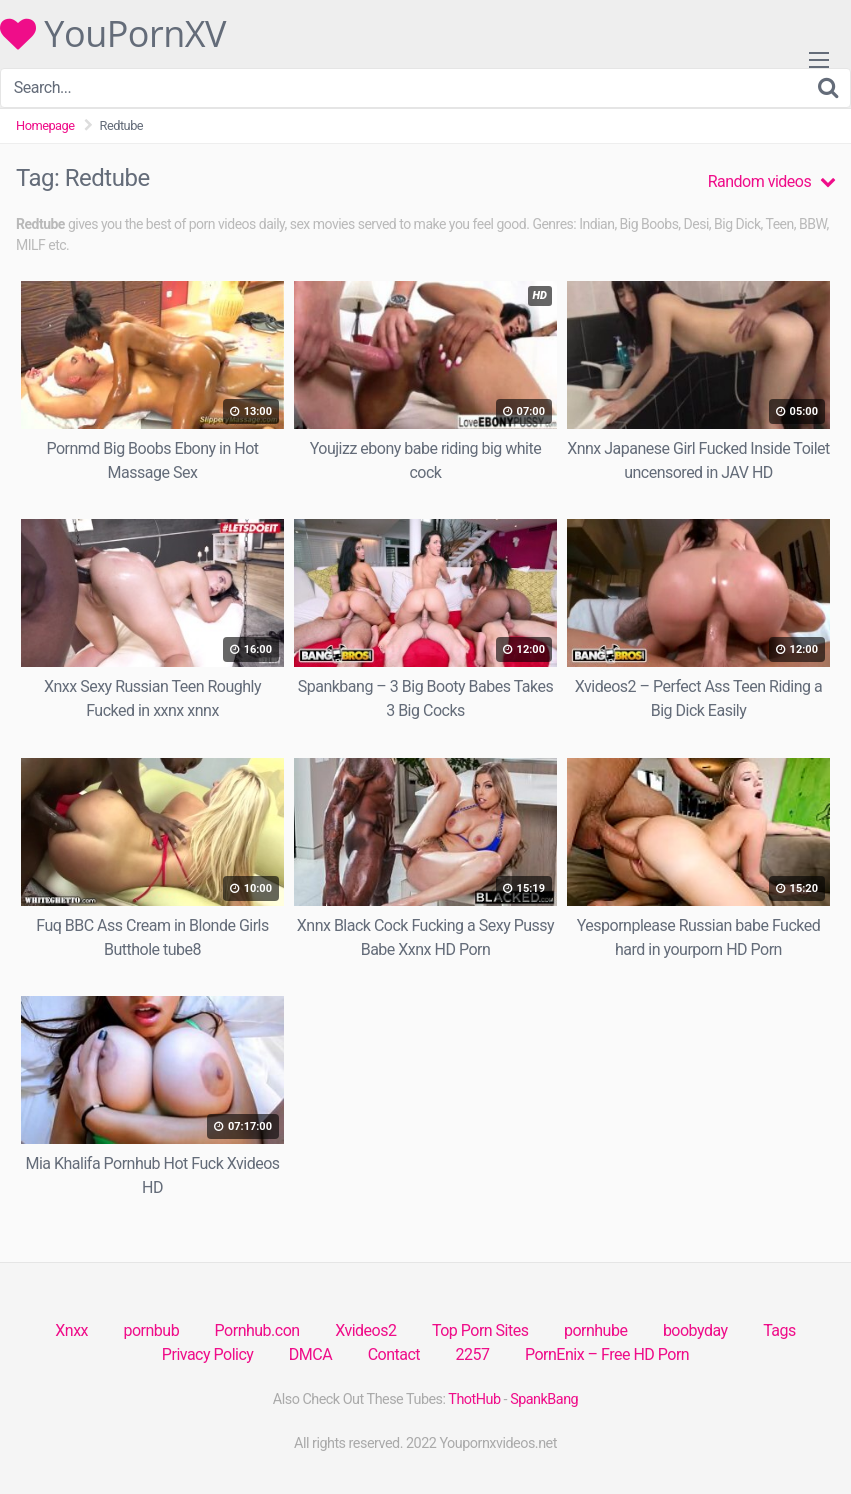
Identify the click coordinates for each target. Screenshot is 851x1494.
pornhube (595, 1330)
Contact (394, 1354)
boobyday (695, 1330)
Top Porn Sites (480, 1330)
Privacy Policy (208, 1354)
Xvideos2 (365, 1330)
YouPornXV (113, 34)
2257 (473, 1354)
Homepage (45, 125)
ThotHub (474, 1399)
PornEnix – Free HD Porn (607, 1354)
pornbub (151, 1330)
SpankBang (544, 1399)
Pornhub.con (257, 1330)
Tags (779, 1330)
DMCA (310, 1354)
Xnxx (71, 1330)
